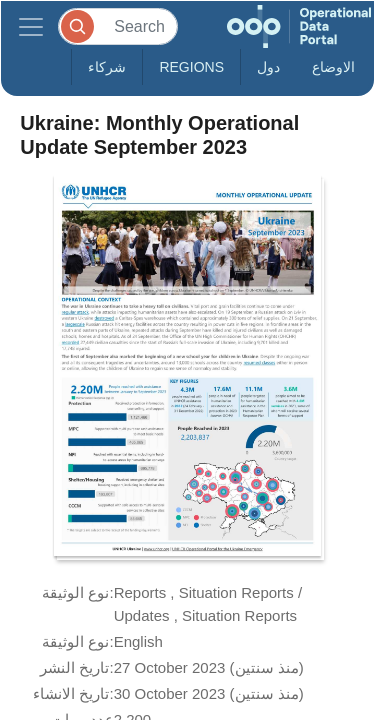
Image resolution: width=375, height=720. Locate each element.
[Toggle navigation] (31, 26)
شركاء (107, 67)
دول (268, 67)
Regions (191, 67)
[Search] (118, 26)
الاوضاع (333, 67)
